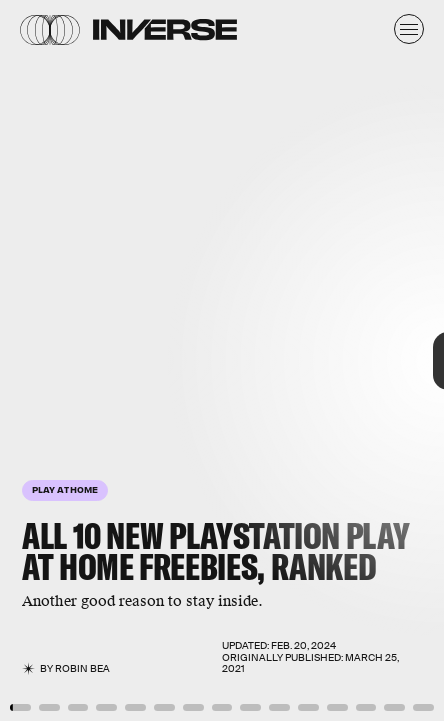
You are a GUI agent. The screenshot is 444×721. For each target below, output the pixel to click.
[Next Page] (295, 360)
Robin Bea (82, 668)
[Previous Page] (73, 360)
